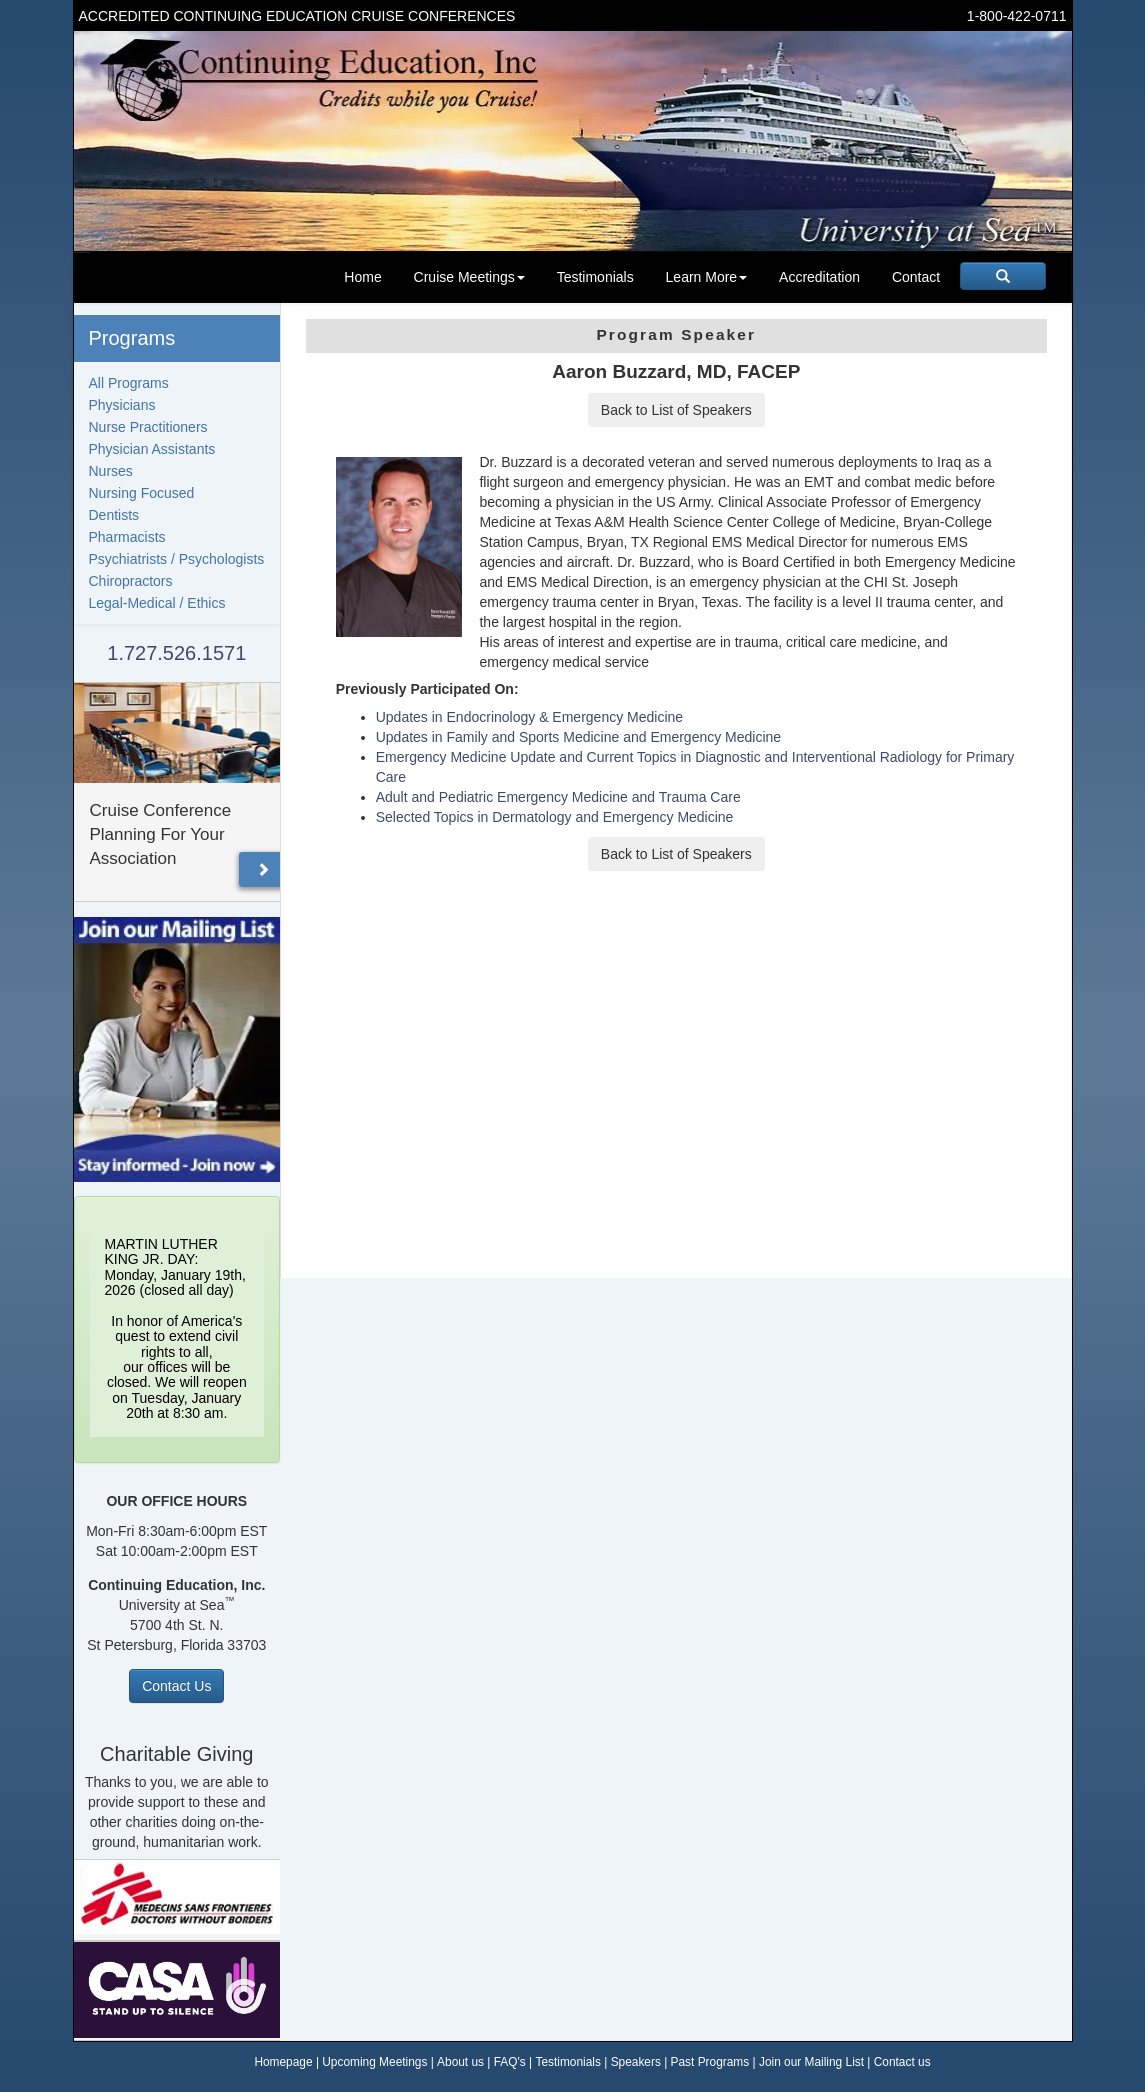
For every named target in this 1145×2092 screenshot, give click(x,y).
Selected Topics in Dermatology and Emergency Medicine (555, 817)
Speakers (636, 2062)
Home (362, 277)
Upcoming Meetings (374, 2062)
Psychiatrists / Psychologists (177, 559)
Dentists (114, 515)
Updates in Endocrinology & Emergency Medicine (529, 717)
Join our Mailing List (811, 2062)
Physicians (122, 405)
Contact (916, 277)
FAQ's (510, 2062)
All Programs (129, 383)
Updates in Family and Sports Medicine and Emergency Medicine (578, 737)
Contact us (902, 2062)
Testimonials (595, 277)
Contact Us (176, 1686)
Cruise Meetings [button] (469, 277)
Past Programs (710, 2062)
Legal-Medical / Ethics (157, 603)
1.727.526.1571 (176, 653)
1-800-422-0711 (1017, 16)
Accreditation (819, 277)
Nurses (111, 471)
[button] (263, 869)
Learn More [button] (707, 277)
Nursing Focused (142, 493)
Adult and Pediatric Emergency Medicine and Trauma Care (558, 797)
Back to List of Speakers (676, 410)
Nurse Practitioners (148, 427)
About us (460, 2062)
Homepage (283, 2062)
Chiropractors (131, 581)
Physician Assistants (152, 449)
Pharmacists (127, 537)
